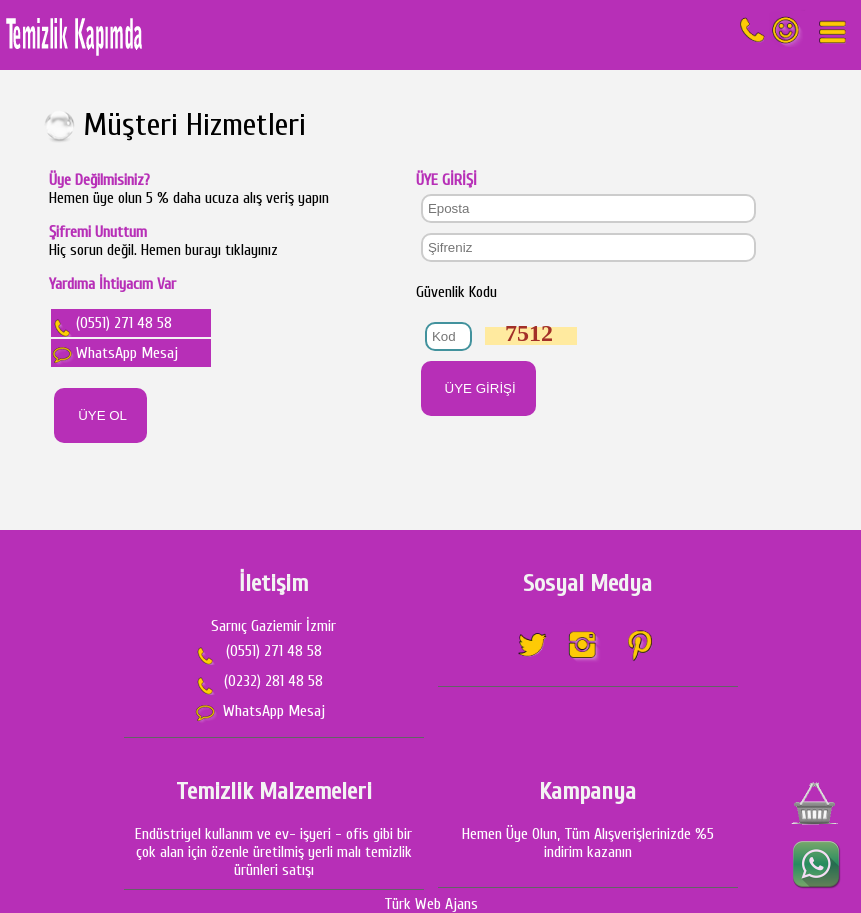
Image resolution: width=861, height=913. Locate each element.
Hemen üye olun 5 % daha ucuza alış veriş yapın (189, 189)
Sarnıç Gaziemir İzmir (273, 626)
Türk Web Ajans (431, 904)
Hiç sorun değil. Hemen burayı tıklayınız (163, 250)
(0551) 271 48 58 (114, 323)
